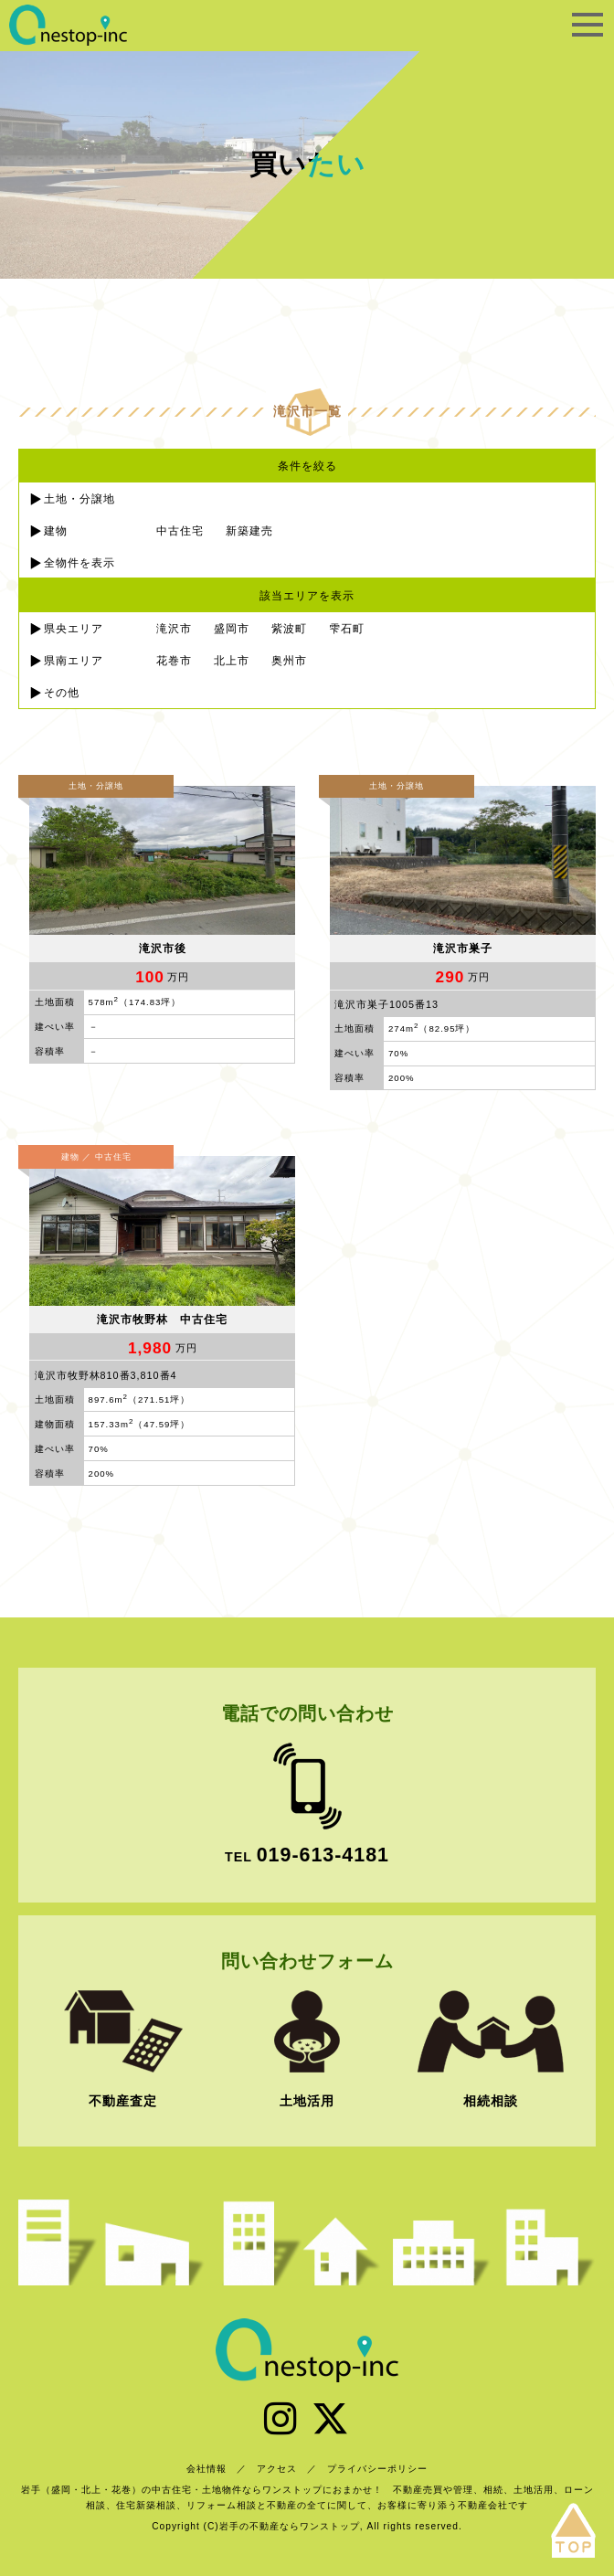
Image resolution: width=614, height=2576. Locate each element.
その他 (61, 692)
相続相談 (490, 2101)
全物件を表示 (79, 563)
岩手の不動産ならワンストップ (68, 25)
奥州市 (289, 660)
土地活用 (307, 2101)
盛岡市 (231, 628)
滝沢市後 (162, 948)
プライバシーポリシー (377, 2469)
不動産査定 (123, 2101)
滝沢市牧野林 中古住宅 (162, 1319)
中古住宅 (180, 531)
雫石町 (347, 628)
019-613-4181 (323, 1855)
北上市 (231, 660)
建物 (56, 531)
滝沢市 (174, 628)
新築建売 (249, 531)
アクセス (277, 2469)
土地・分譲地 (79, 499)
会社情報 (206, 2469)
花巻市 (174, 660)
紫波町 (289, 628)
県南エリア (73, 660)
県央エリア (73, 628)
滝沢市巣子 (462, 948)
